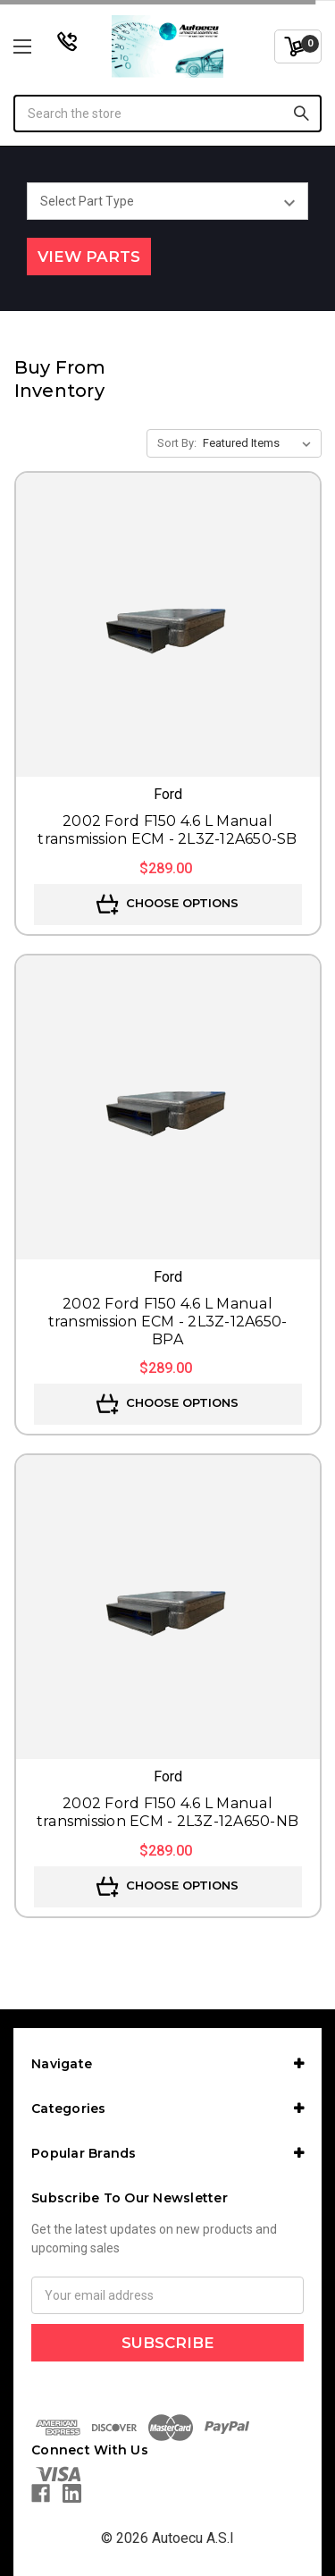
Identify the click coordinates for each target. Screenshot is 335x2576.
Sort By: (177, 443)
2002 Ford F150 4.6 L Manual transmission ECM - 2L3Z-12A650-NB (167, 1812)
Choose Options (167, 904)
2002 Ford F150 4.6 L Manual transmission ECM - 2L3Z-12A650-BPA (168, 1321)
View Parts (89, 256)
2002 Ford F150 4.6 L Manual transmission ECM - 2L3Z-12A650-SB (167, 829)
